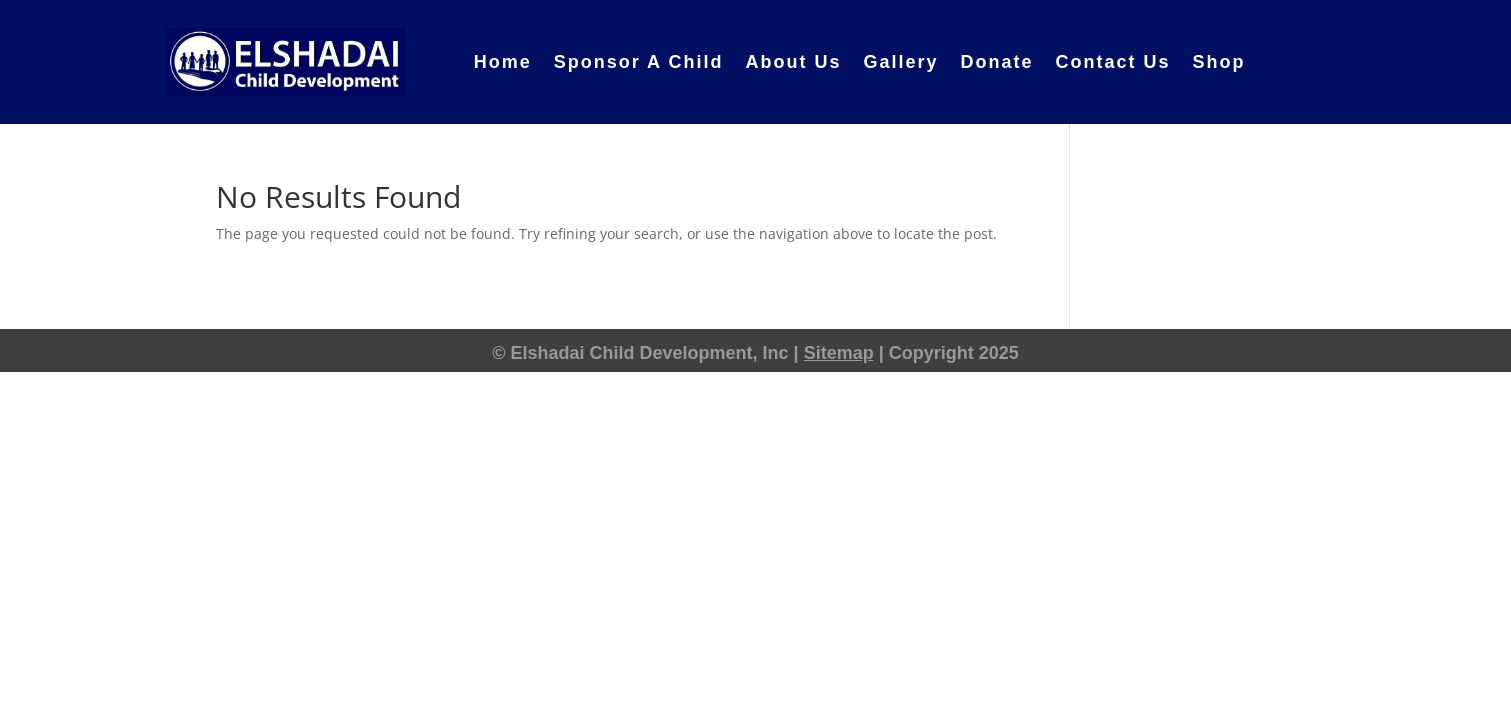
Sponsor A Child (639, 62)
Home (503, 62)
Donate (996, 62)
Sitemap (839, 353)
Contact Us (1112, 62)
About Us (793, 62)
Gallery (900, 62)
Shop (1219, 62)
